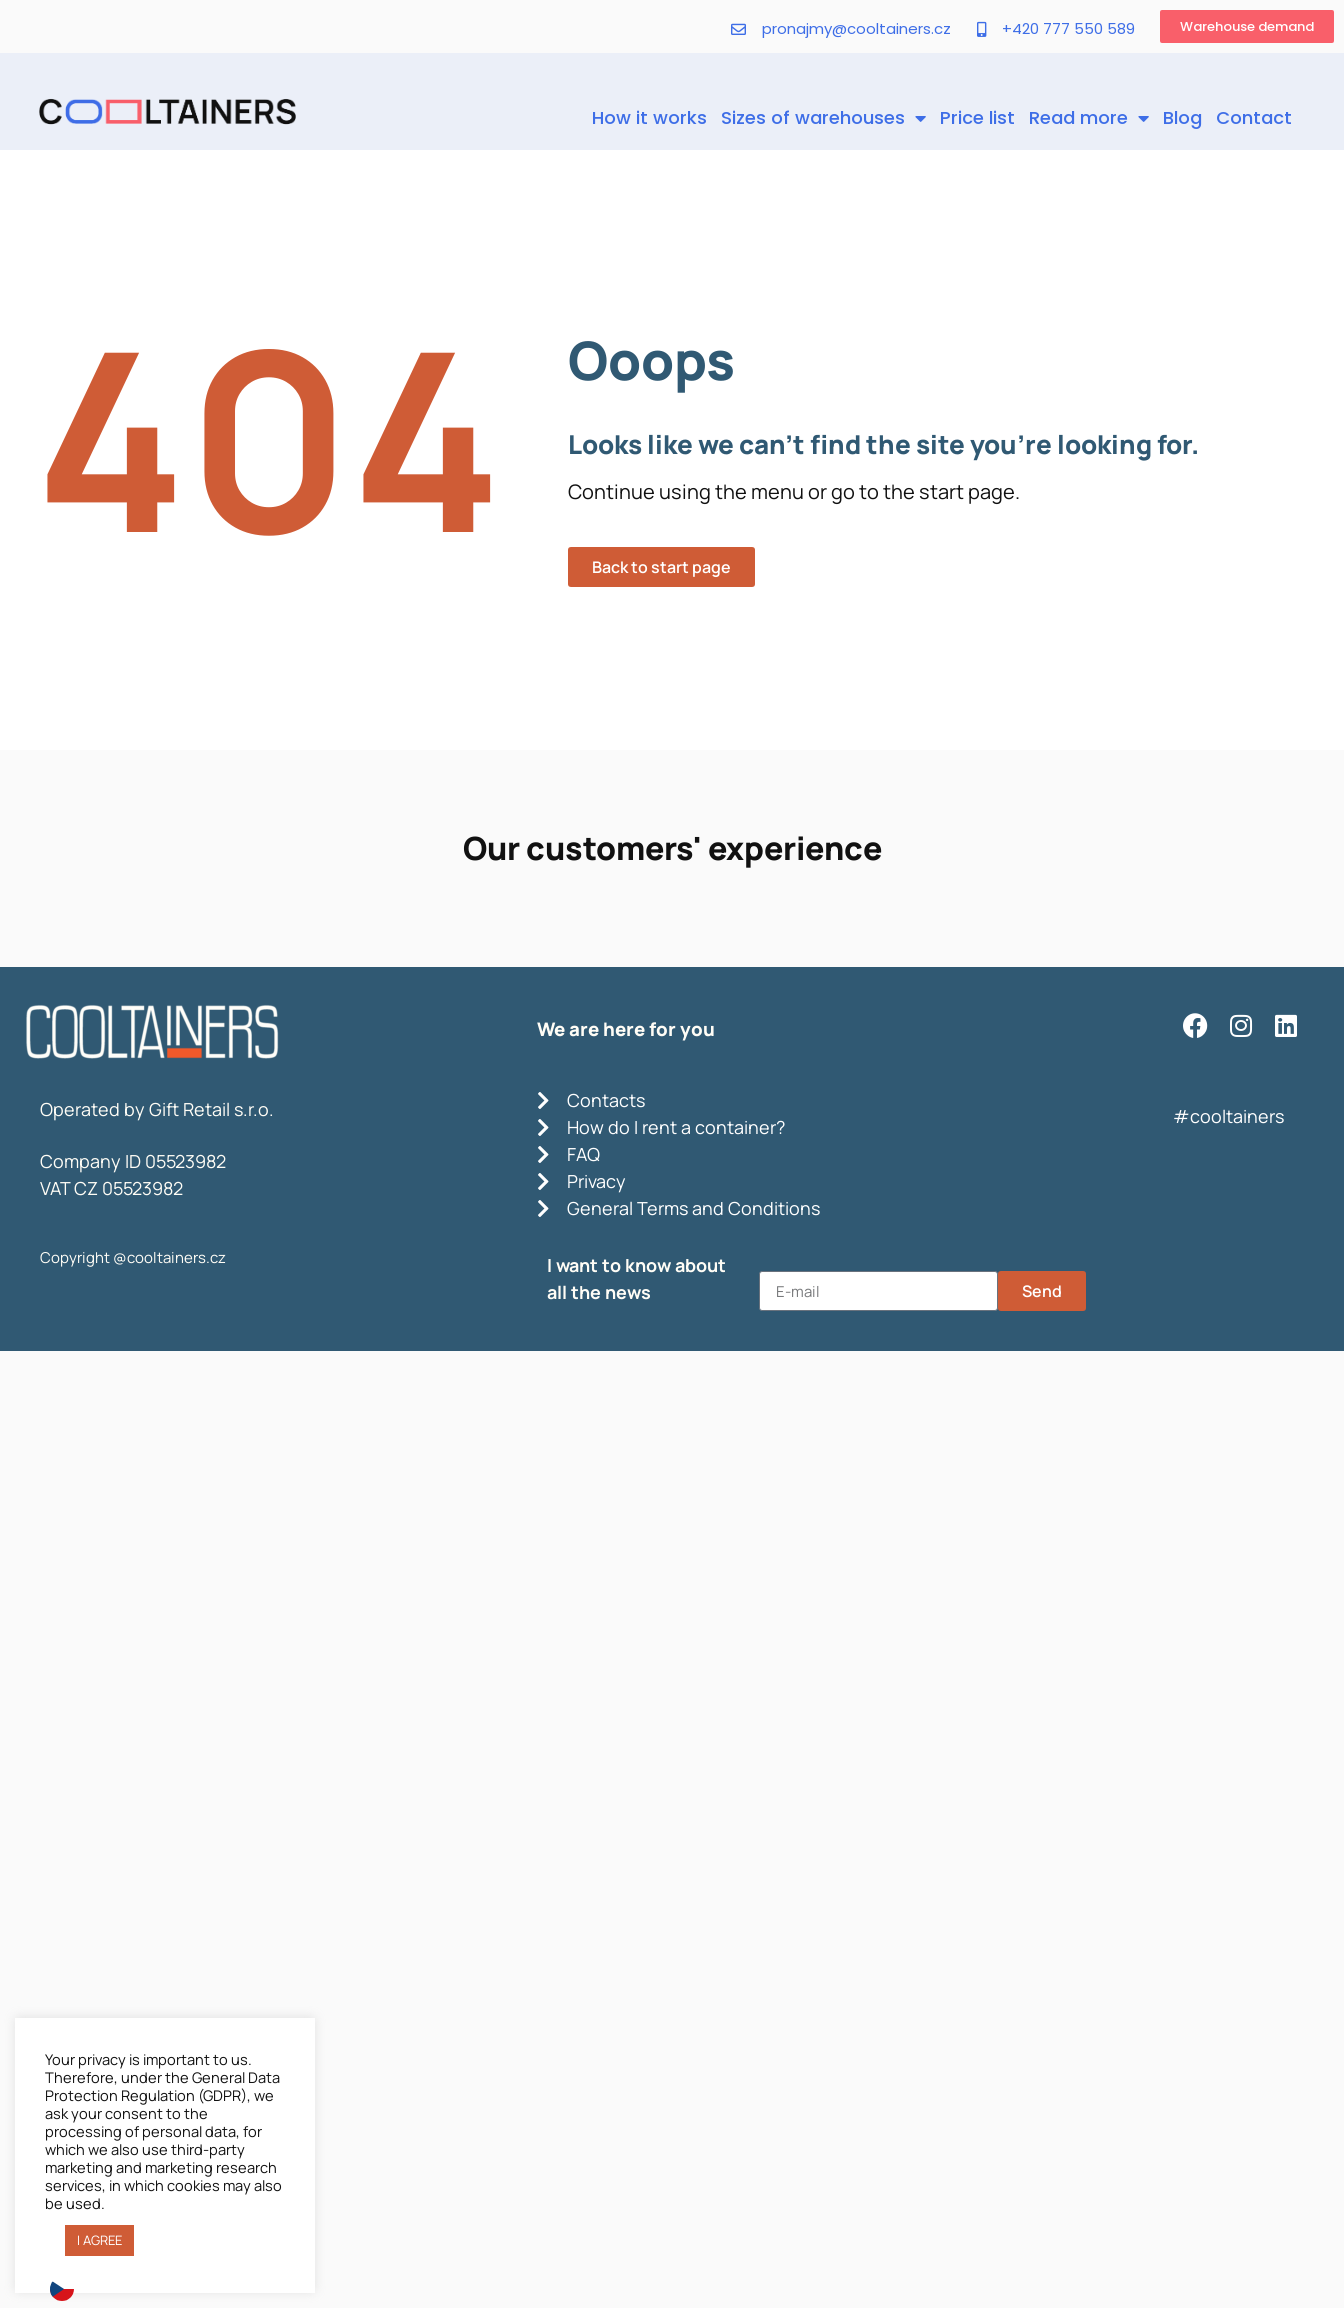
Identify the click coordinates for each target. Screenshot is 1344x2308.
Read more (1089, 118)
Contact (1254, 117)
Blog (1182, 117)
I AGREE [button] (99, 2240)
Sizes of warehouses (823, 118)
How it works (649, 117)
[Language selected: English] (672, 2288)
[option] (67, 2289)
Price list (977, 117)
